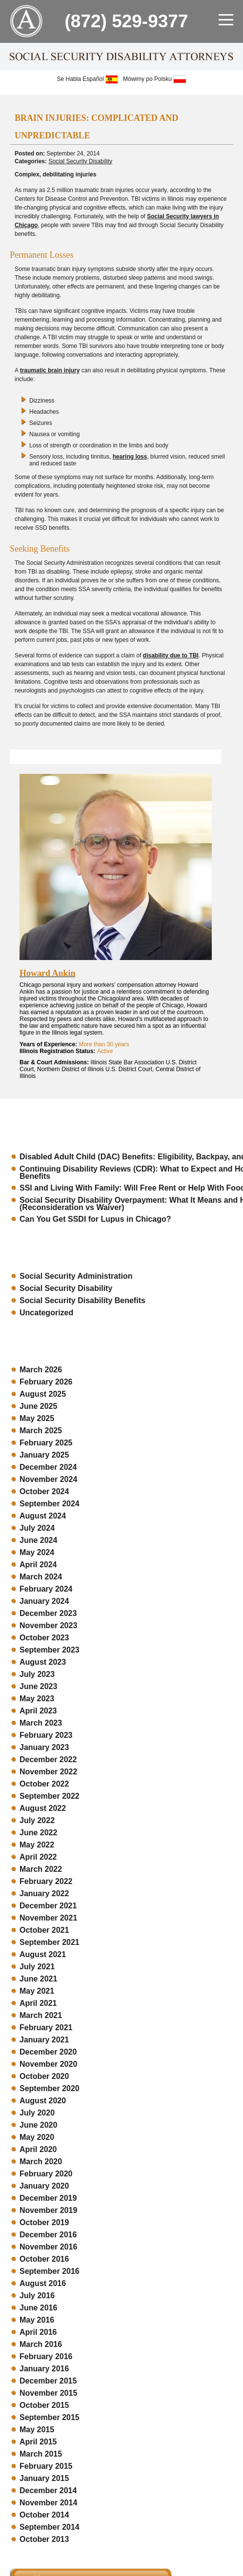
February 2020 (46, 2174)
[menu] (226, 19)
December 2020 (48, 2052)
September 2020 (50, 2088)
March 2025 (41, 1430)
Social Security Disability (80, 161)
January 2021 (44, 2040)
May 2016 (37, 2320)
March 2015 (41, 2454)
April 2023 (38, 1711)
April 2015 (38, 2442)
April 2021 (38, 2003)
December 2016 (48, 2234)
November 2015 (48, 2393)
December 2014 (48, 2490)
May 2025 (37, 1418)
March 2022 (41, 1869)
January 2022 (44, 1893)
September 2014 (50, 2527)
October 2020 (44, 2076)
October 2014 (44, 2515)
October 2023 (44, 1638)
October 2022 (44, 1784)
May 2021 (37, 1991)
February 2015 (46, 2466)
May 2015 (37, 2429)
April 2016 (38, 2332)
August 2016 (43, 2283)
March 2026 (41, 1369)
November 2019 (48, 2210)
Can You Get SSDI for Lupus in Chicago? (95, 1219)
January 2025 (44, 1455)
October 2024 (44, 1491)
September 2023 (50, 1650)
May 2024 (37, 1552)
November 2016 (48, 2247)
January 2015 (44, 2478)
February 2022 (46, 1881)
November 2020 (48, 2064)
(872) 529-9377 (126, 21)
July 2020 (37, 2113)
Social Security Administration (76, 1276)
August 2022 (43, 1808)
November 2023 (48, 1625)
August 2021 (43, 1954)
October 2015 (44, 2405)
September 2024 (50, 1503)
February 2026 (46, 1382)
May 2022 (37, 1845)
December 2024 (48, 1467)
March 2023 (41, 1723)
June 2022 (38, 1832)
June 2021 (38, 1979)
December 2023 (48, 1613)
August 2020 (43, 2100)
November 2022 (48, 1772)
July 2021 (37, 1966)
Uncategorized (46, 1312)
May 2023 (37, 1698)
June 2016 (38, 2308)
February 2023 (46, 1735)
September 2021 (50, 1942)
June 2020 (38, 2125)
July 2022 (37, 1820)
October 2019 (44, 2222)
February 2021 (46, 2027)
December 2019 (48, 2198)
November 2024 (48, 1479)
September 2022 (50, 1796)
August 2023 (43, 1662)
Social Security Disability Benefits (82, 1300)
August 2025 (43, 1394)
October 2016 (44, 2259)
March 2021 (41, 2015)
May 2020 (37, 2137)
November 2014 (48, 2503)
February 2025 (46, 1443)
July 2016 (37, 2295)
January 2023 (44, 1747)
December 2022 (48, 1759)
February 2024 (46, 1589)
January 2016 (44, 2369)
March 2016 (41, 2344)
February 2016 (46, 2356)
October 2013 (44, 2539)
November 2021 (48, 1918)
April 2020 (38, 2149)
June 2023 (38, 1686)
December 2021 (48, 1906)
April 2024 (38, 1564)
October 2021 (44, 1930)
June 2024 (38, 1540)
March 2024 (41, 1577)
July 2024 (37, 1528)
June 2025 (38, 1406)
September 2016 (50, 2271)
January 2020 (44, 2186)
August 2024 (43, 1516)
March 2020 (41, 2161)
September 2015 (50, 2417)
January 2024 (44, 1601)
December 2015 (48, 2381)
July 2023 (37, 1674)
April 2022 (38, 1857)
